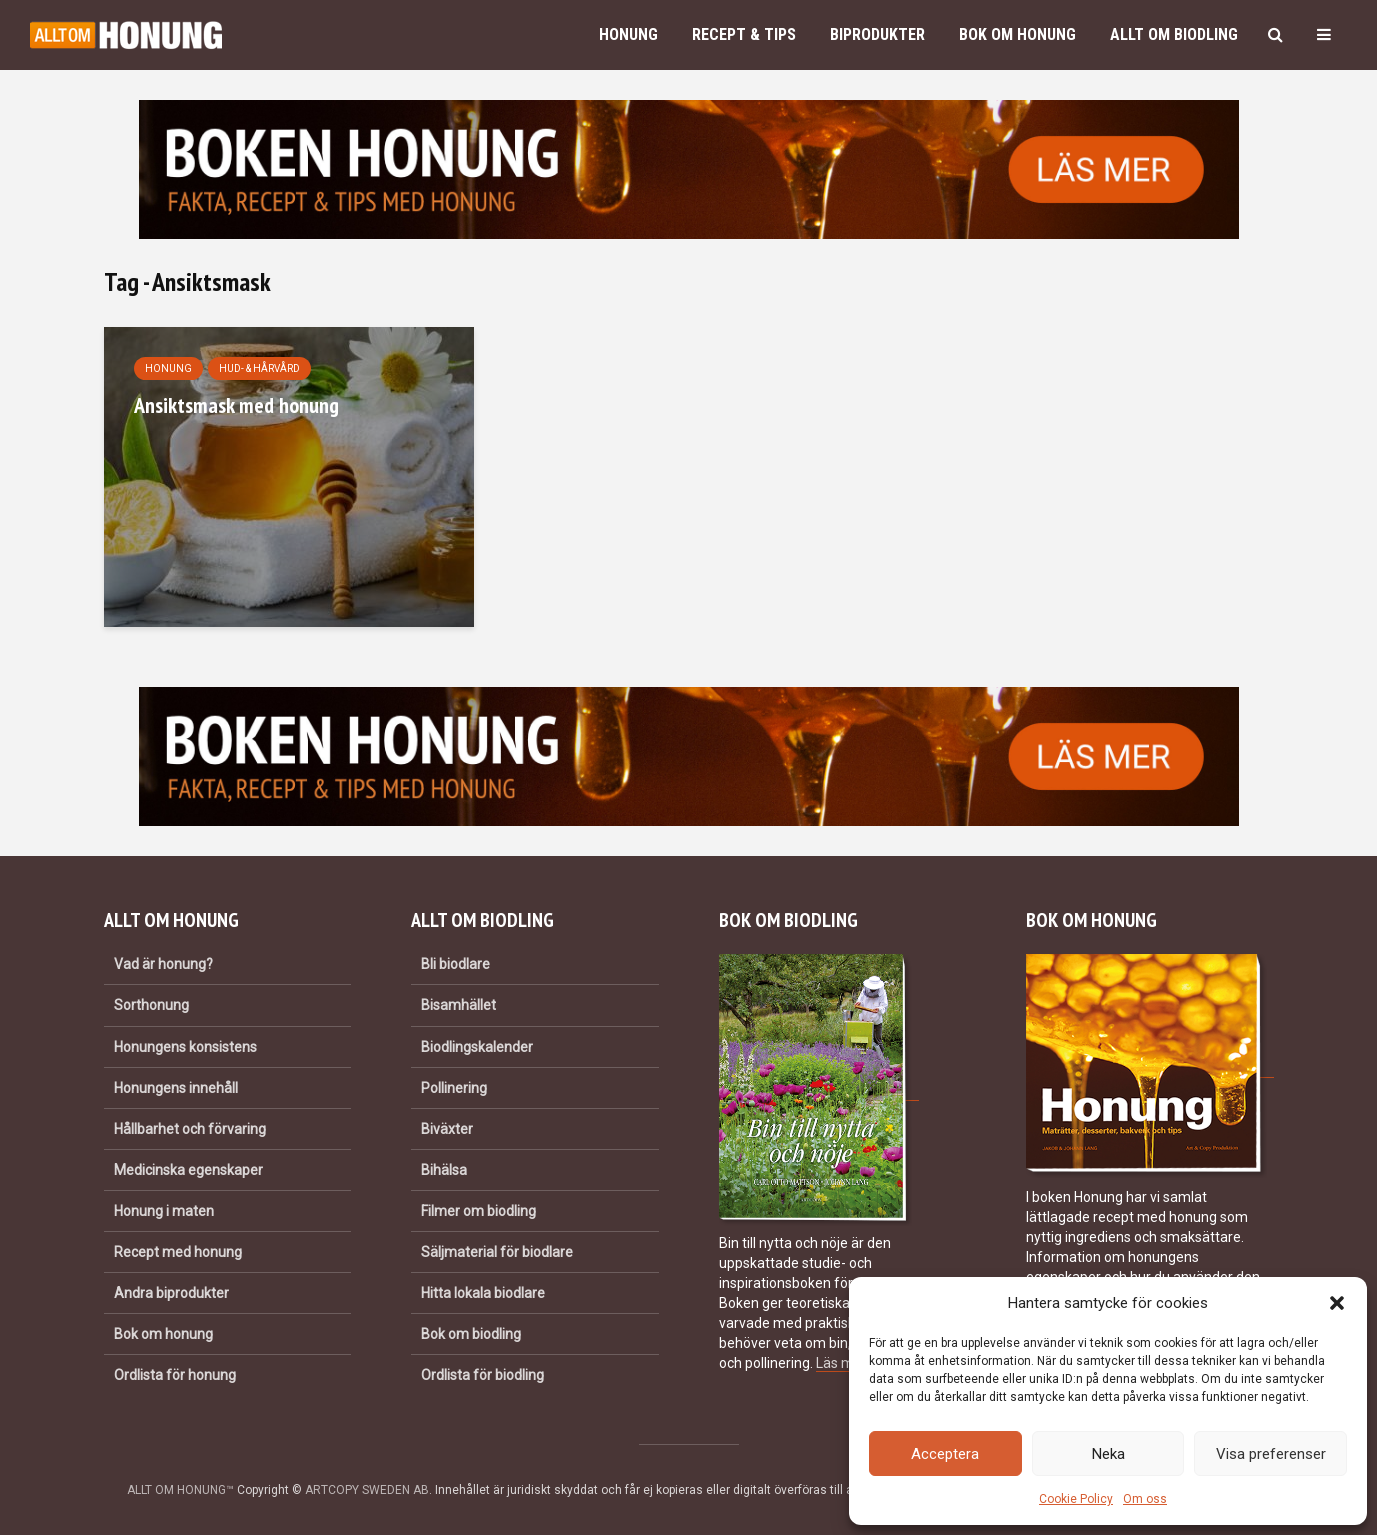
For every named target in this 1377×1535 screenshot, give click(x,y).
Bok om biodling (471, 1334)
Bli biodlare (455, 964)
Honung (628, 34)
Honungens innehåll (176, 1088)
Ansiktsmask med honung (236, 405)
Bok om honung (1017, 34)
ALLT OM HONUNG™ (180, 1490)
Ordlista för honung (175, 1375)
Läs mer (841, 1363)
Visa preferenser (1271, 1454)
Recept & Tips (744, 34)
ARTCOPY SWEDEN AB (367, 1490)
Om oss (1145, 1499)
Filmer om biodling (478, 1211)
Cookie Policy (1076, 1499)
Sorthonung (151, 1005)
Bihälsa (444, 1170)
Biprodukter (877, 34)
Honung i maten (164, 1211)
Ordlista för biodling (482, 1375)
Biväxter (447, 1129)
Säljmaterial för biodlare (497, 1252)
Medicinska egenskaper (188, 1170)
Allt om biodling (1174, 34)
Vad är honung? (163, 964)
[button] (1337, 1303)
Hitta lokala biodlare (483, 1293)
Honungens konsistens (185, 1047)
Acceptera (945, 1454)
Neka (1108, 1454)
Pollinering (454, 1088)
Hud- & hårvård (259, 368)
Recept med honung (178, 1252)
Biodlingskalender (477, 1047)
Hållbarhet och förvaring (190, 1129)
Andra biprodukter (171, 1293)
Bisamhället (458, 1005)
